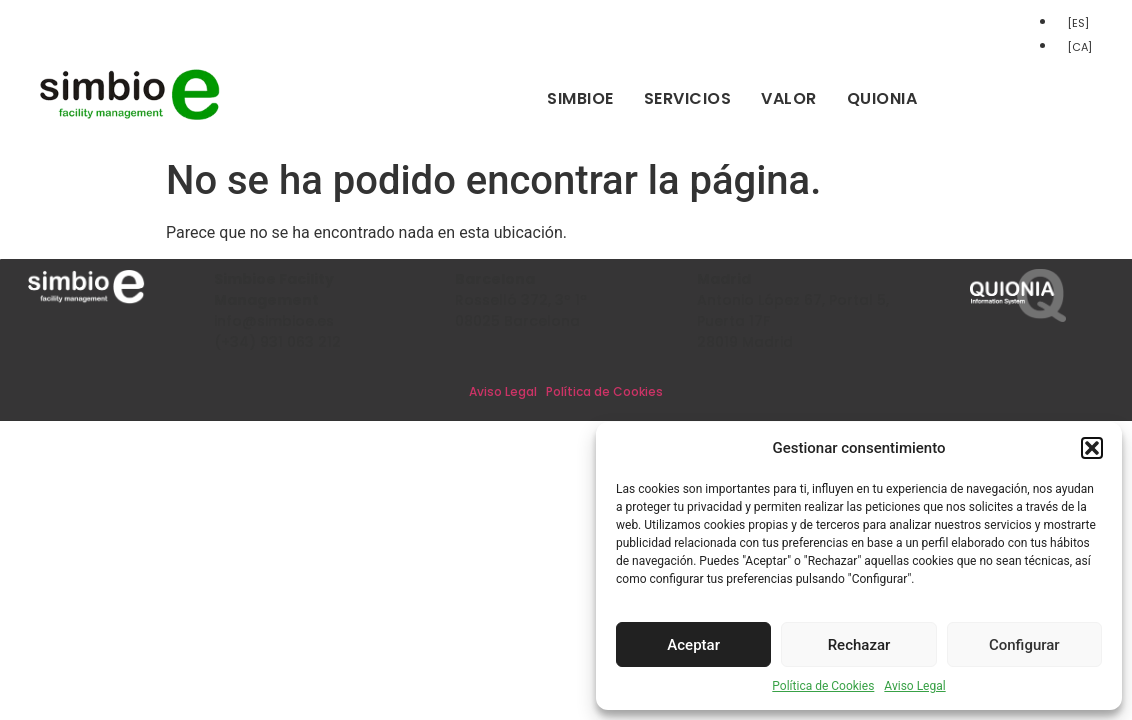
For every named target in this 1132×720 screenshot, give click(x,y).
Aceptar (693, 645)
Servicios (688, 98)
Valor (789, 98)
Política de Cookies (823, 686)
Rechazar (859, 645)
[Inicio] (130, 116)
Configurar (1024, 645)
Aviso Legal (914, 686)
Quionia (882, 98)
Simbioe (580, 98)
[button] (1092, 448)
